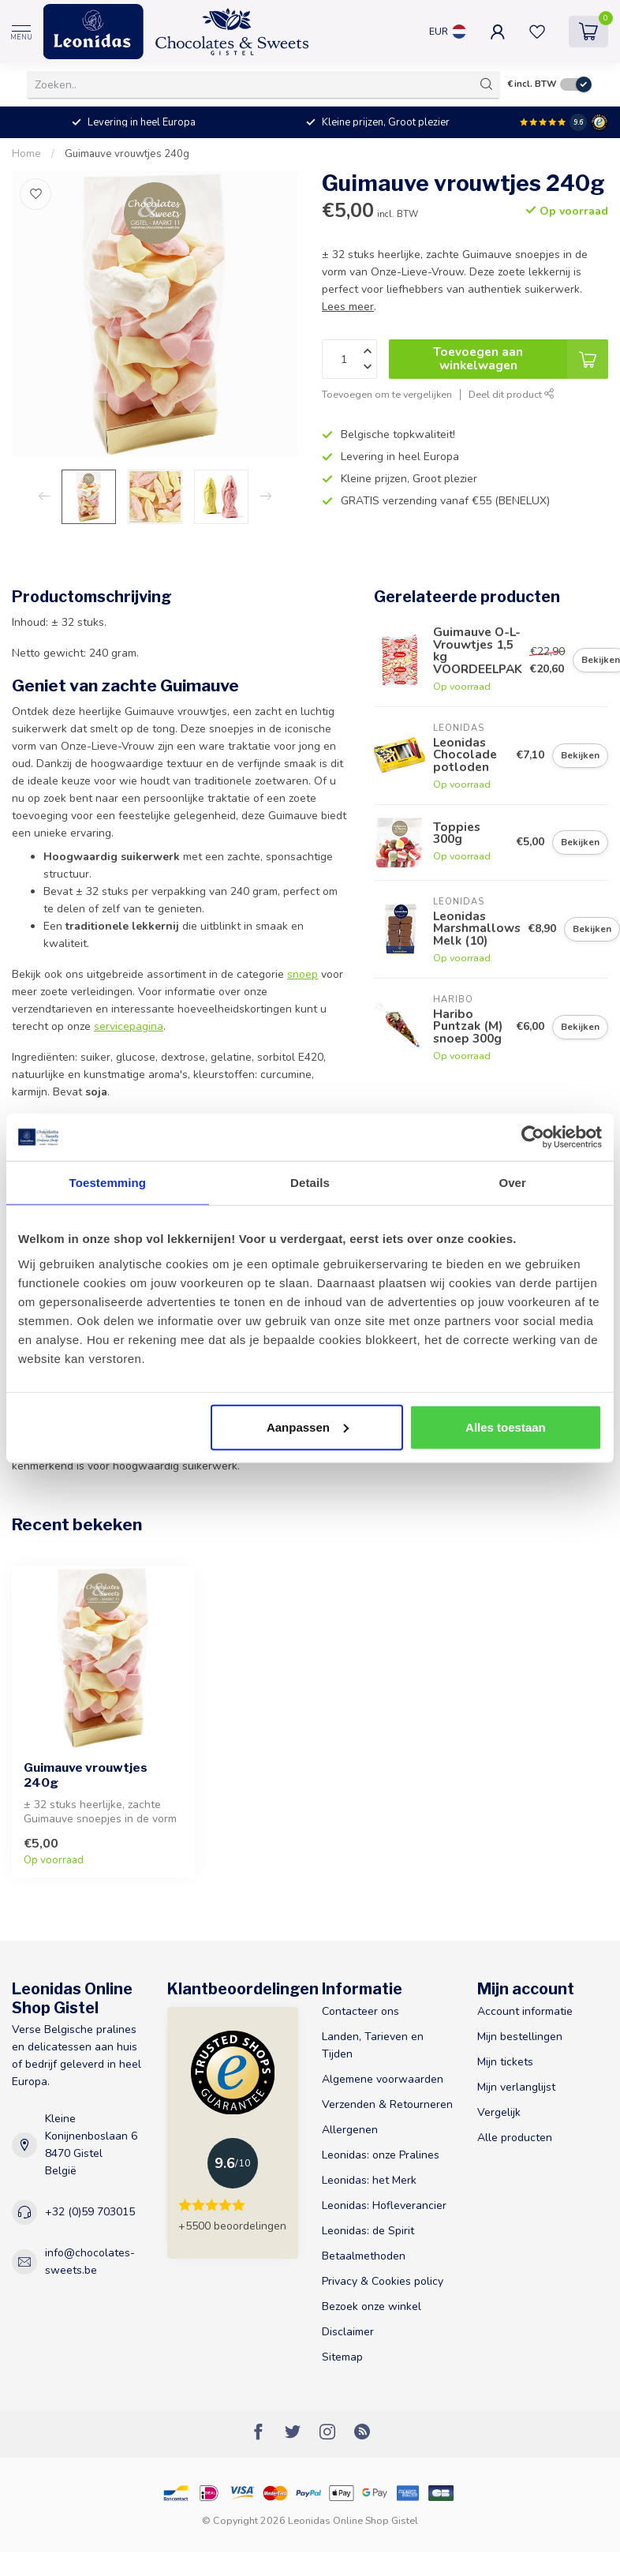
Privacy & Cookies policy (382, 2281)
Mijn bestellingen (519, 2036)
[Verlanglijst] (35, 194)
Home (26, 154)
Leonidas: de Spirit (368, 2230)
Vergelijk (499, 2112)
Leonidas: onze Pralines (380, 2154)
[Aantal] (349, 359)
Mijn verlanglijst (516, 2087)
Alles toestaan (505, 1426)
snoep (302, 974)
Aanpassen (308, 1426)
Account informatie (525, 2011)
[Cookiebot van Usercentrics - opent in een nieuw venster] (533, 1137)
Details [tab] (310, 1182)
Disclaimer (348, 2331)
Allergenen (350, 2129)
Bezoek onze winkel (371, 2306)
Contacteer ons (360, 2011)
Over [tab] (512, 1182)
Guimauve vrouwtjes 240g (127, 154)
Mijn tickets (505, 2061)
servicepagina (128, 1026)
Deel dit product (512, 394)
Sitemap (342, 2356)
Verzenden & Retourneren (387, 2104)
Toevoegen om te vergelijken (387, 394)
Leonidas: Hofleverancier (384, 2205)
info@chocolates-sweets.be (90, 2261)
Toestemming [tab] (108, 1182)
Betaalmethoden (363, 2255)
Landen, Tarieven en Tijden (373, 2045)
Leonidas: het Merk (369, 2180)
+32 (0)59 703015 (90, 2211)
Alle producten (514, 2137)
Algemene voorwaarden (382, 2079)
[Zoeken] (486, 84)
